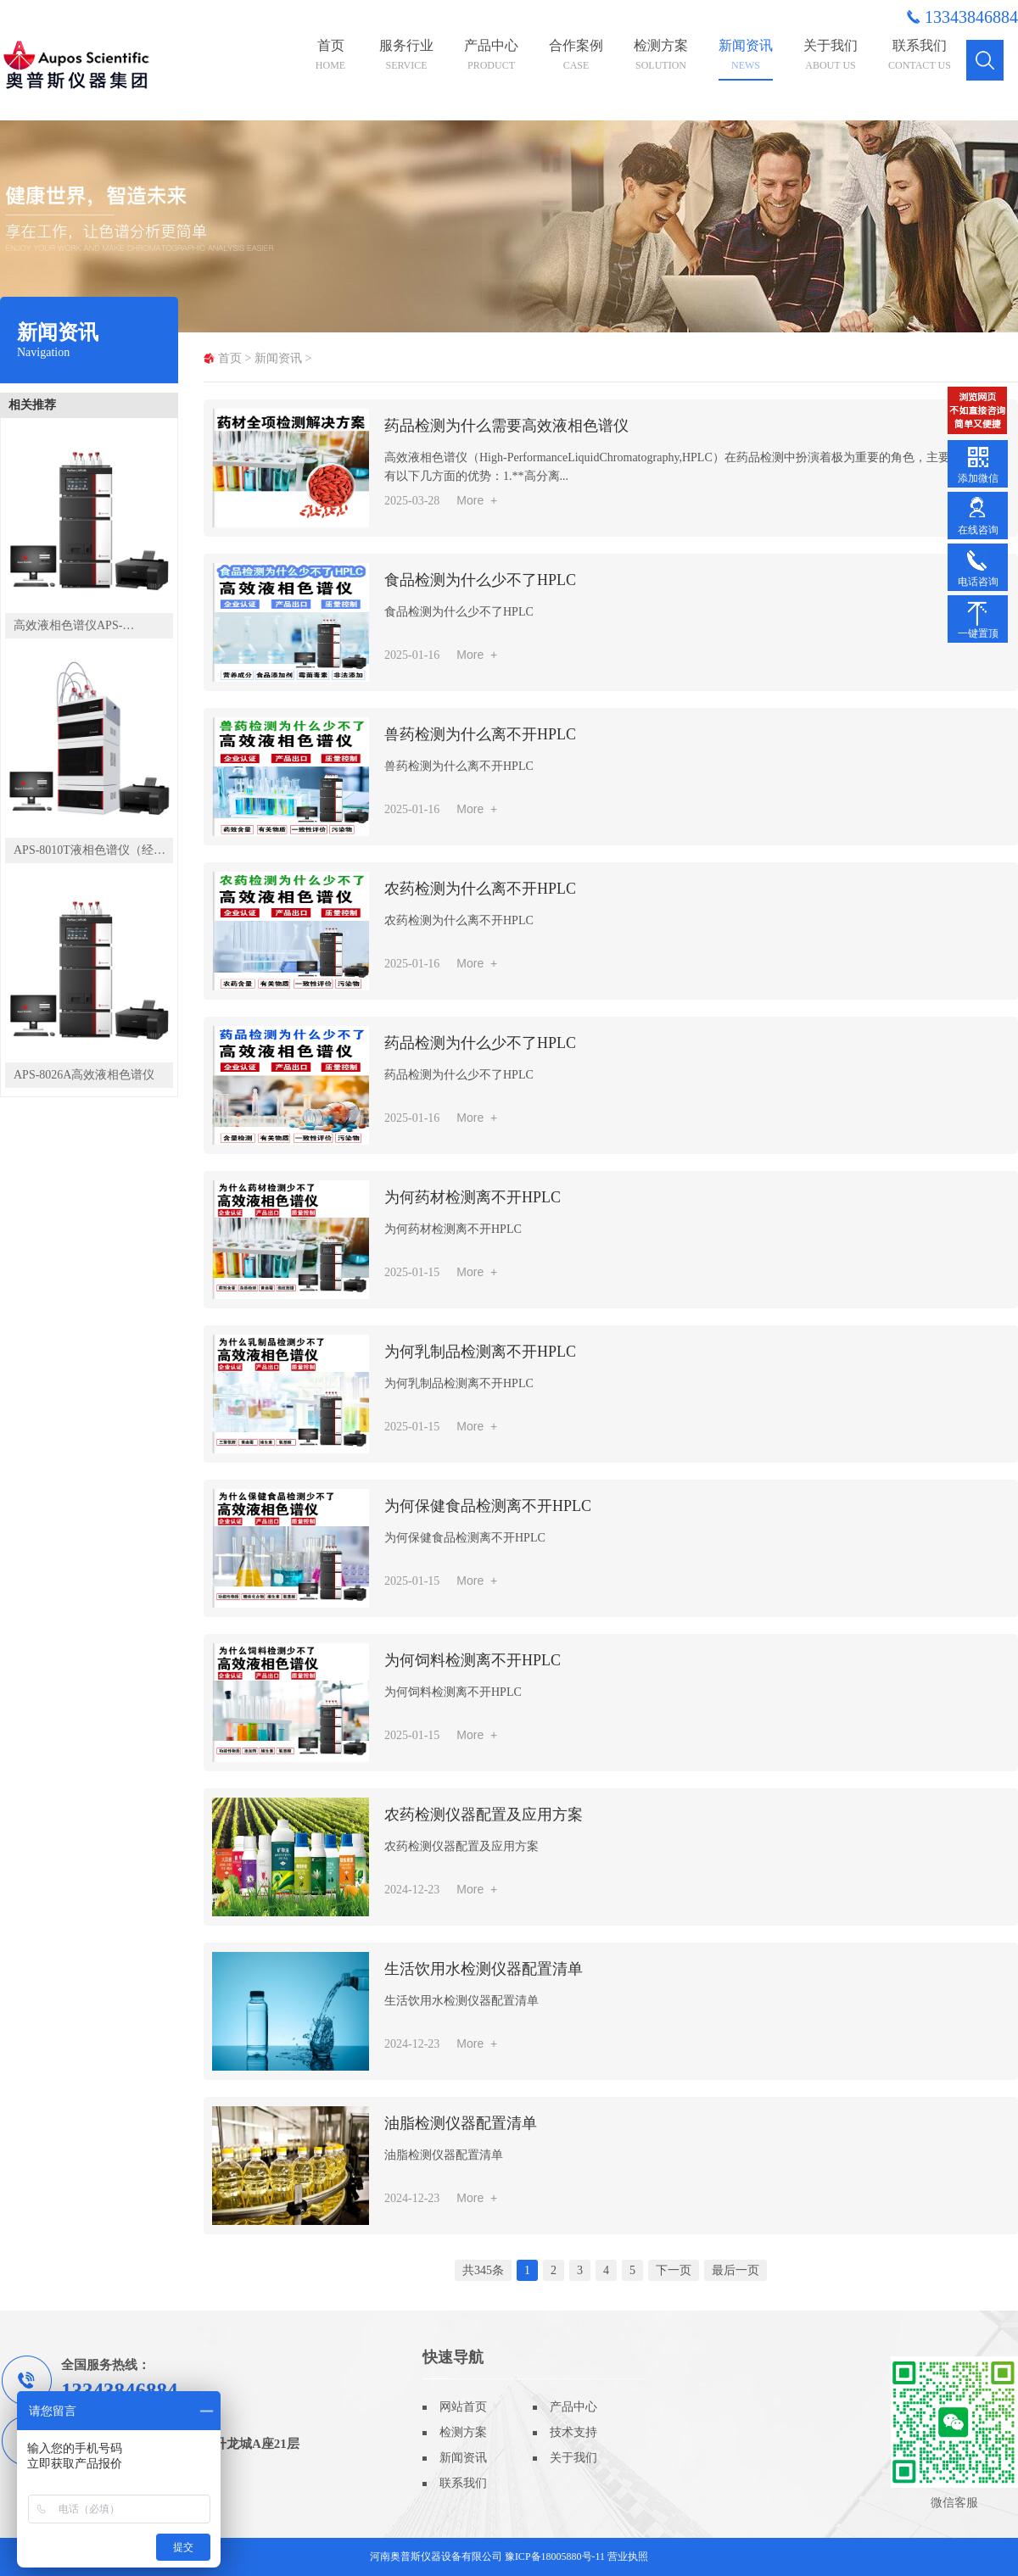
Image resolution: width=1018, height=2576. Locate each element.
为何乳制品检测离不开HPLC (480, 1351)
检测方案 (661, 55)
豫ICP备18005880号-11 (555, 2556)
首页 (330, 55)
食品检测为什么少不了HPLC (480, 580)
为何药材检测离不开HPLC (472, 1197)
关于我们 (830, 55)
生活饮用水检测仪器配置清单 (483, 1968)
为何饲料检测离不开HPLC (472, 1660)
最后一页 (735, 2270)
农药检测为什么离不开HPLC (480, 888)
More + (476, 500)
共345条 (483, 2270)
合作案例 (576, 55)
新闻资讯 (746, 55)
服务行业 (406, 55)
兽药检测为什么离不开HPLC (480, 734)
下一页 (673, 2270)
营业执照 (627, 2556)
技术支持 (573, 2432)
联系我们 (919, 55)
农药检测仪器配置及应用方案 (483, 1814)
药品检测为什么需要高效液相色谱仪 (506, 425)
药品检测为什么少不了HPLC (480, 1042)
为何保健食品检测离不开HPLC (487, 1505)
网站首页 (463, 2406)
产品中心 (491, 55)
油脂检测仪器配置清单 (460, 2123)
